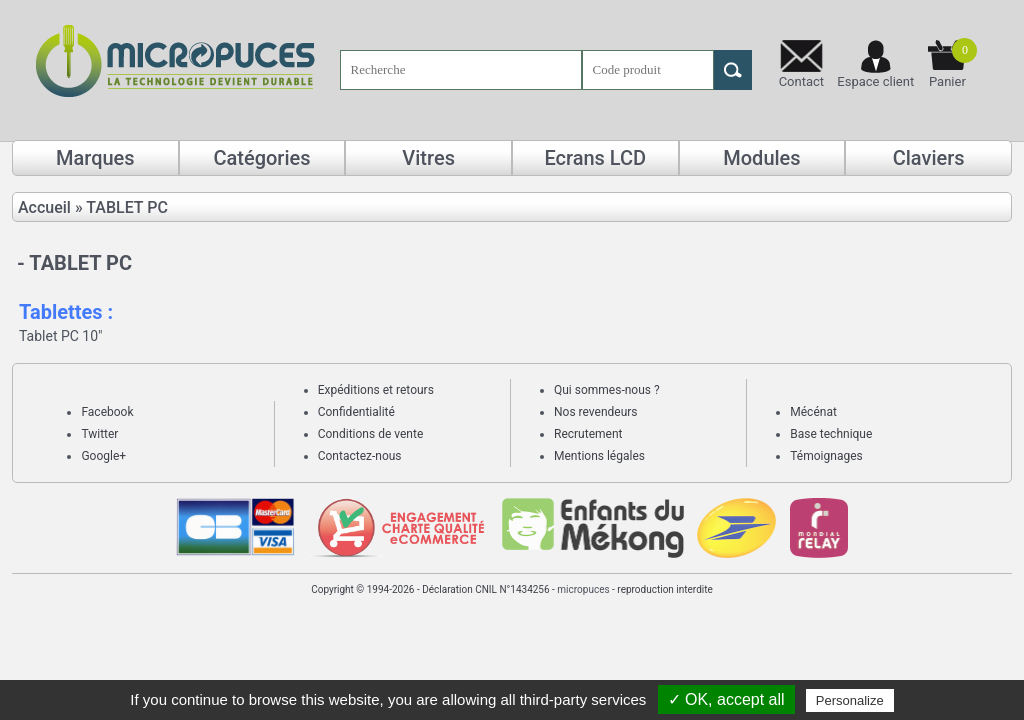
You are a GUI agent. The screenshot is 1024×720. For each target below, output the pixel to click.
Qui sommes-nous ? (607, 390)
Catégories (261, 158)
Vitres (428, 158)
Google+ (103, 456)
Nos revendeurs (596, 412)
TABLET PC (127, 207)
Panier (953, 63)
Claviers (929, 158)
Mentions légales (599, 456)
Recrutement (588, 434)
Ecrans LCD (595, 158)
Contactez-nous (360, 456)
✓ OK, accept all (726, 699)
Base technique (831, 434)
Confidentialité (356, 412)
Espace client (875, 81)
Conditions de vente (371, 434)
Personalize (850, 700)
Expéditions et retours (376, 390)
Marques (95, 158)
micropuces (583, 589)
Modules (761, 158)
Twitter (99, 434)
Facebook (107, 412)
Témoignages (826, 456)
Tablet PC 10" (61, 336)
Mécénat (813, 412)
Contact (801, 81)
